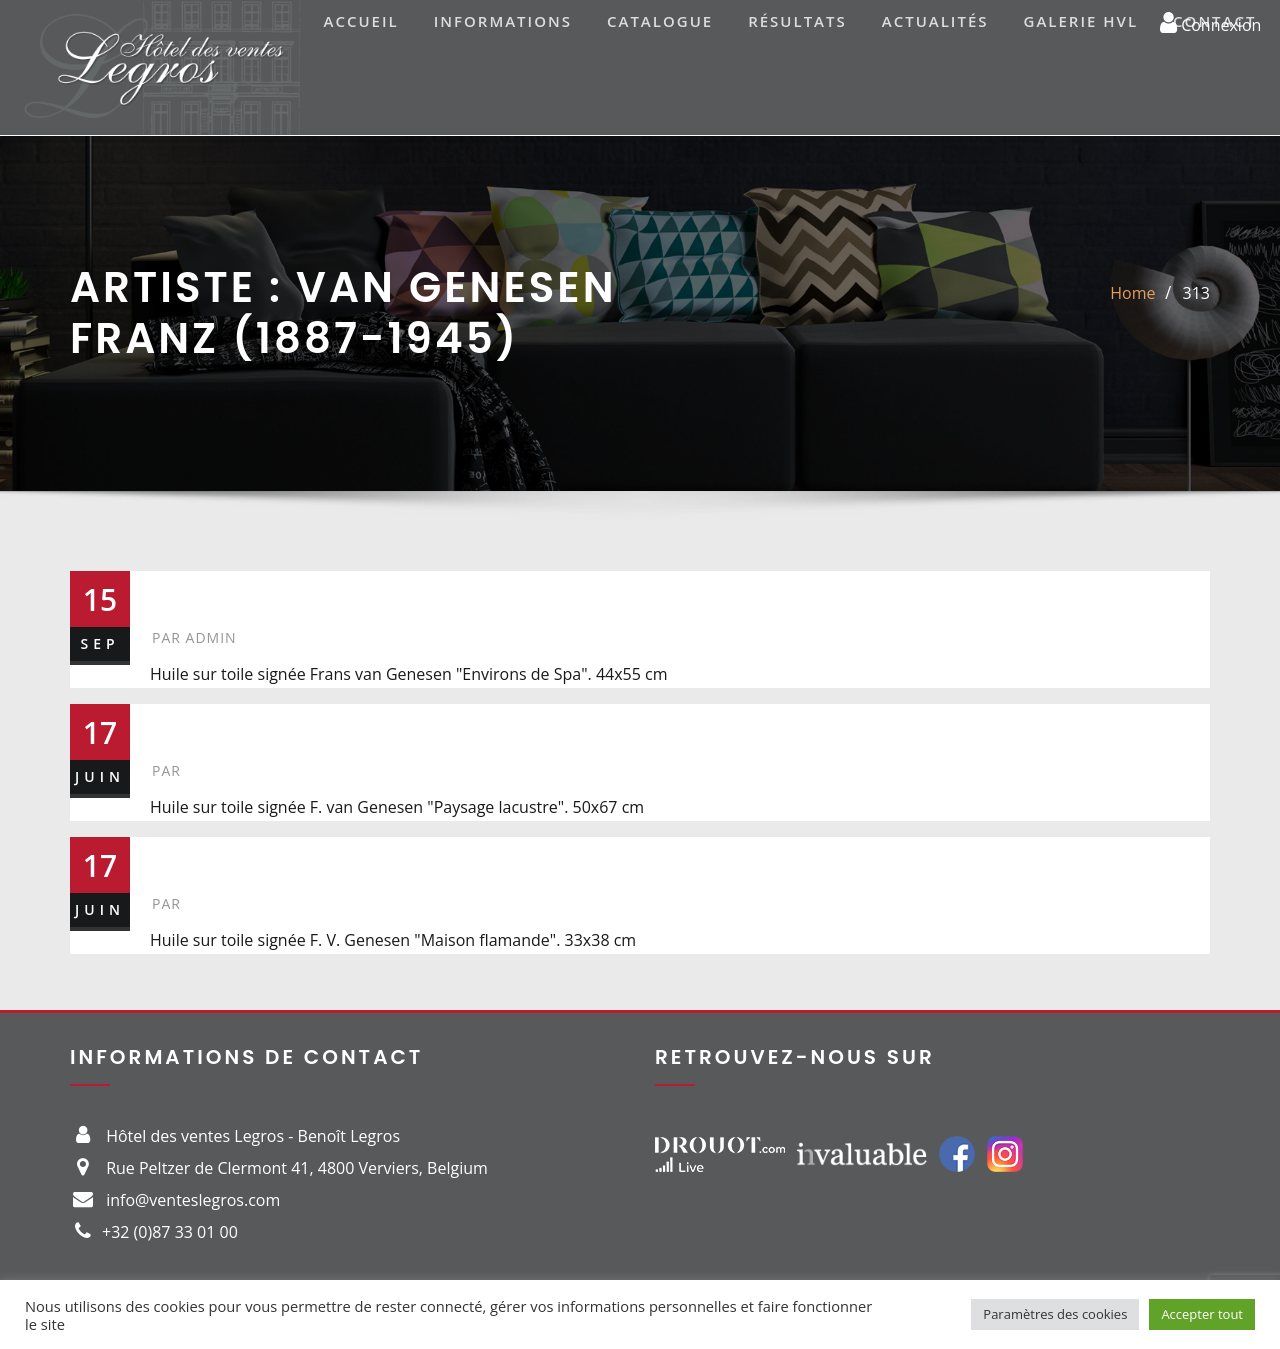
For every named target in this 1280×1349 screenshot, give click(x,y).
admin (194, 637)
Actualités (935, 21)
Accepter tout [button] (1202, 1314)
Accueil (361, 21)
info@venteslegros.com (193, 1200)
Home (1132, 293)
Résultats (797, 21)
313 (1196, 293)
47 (172, 725)
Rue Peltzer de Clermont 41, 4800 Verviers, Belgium (297, 1168)
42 (172, 858)
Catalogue (660, 21)
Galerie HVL (1081, 21)
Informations (503, 21)
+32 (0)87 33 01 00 (170, 1232)
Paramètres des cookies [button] (1055, 1314)
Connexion (1210, 22)
